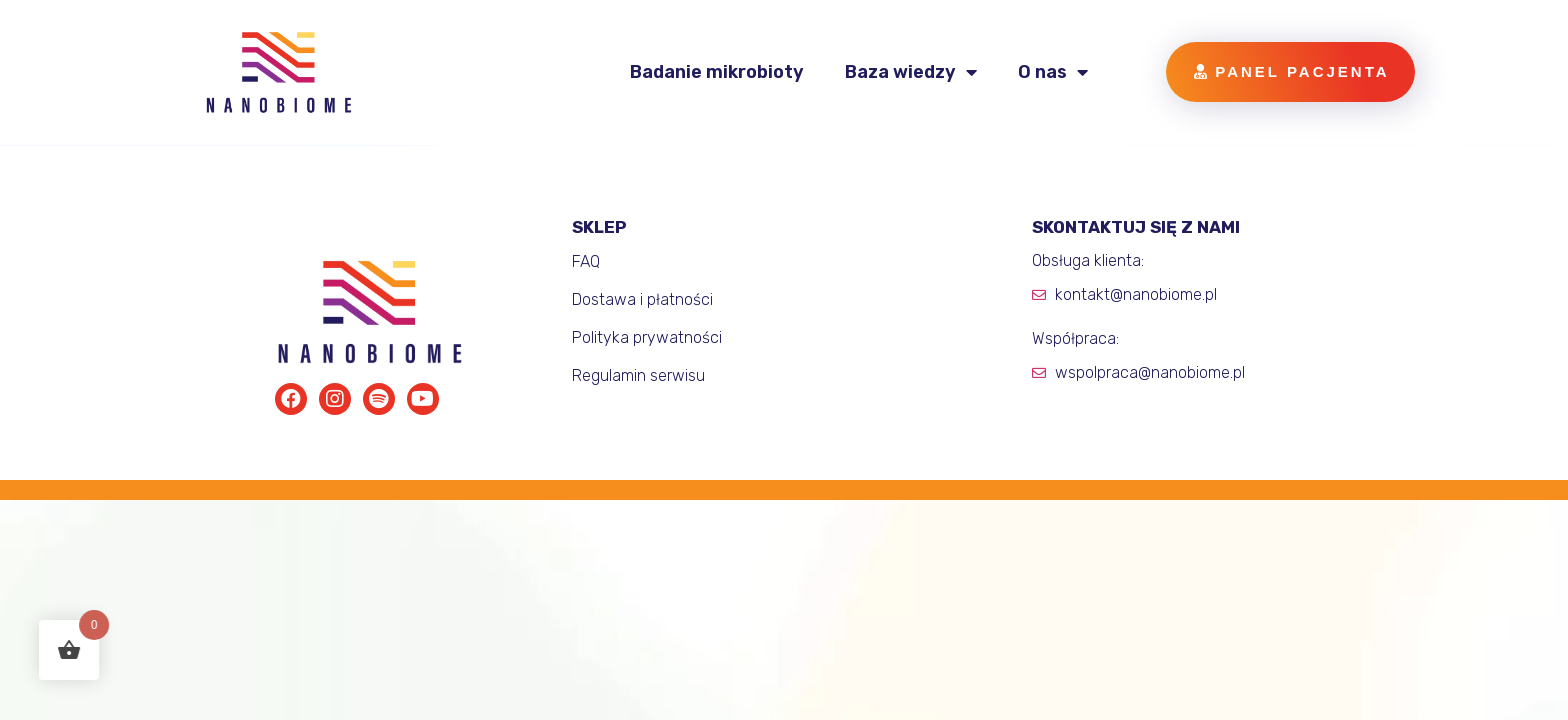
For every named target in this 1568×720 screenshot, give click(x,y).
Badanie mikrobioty (717, 72)
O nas (1053, 72)
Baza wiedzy (911, 72)
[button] (1290, 72)
